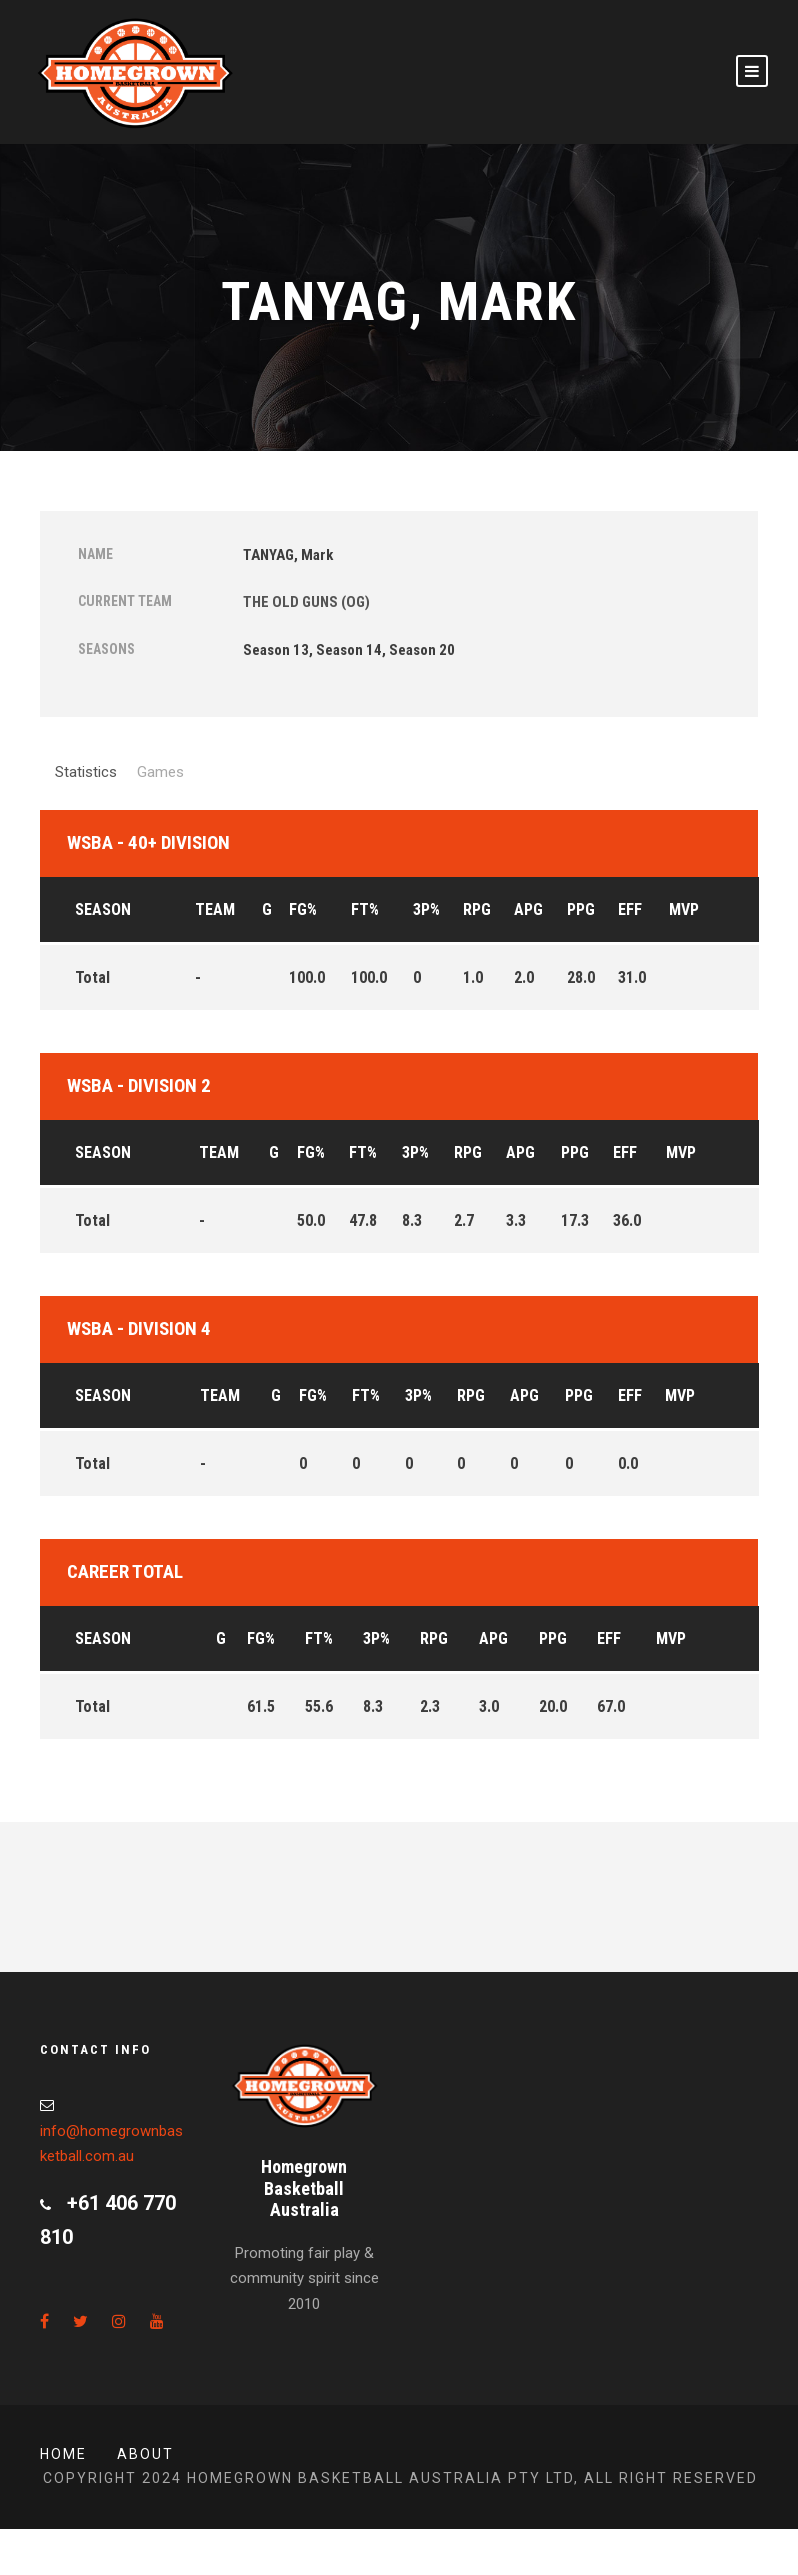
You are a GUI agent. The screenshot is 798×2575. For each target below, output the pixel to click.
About (145, 2454)
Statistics (86, 772)
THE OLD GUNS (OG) (306, 602)
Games (160, 772)
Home (63, 2454)
